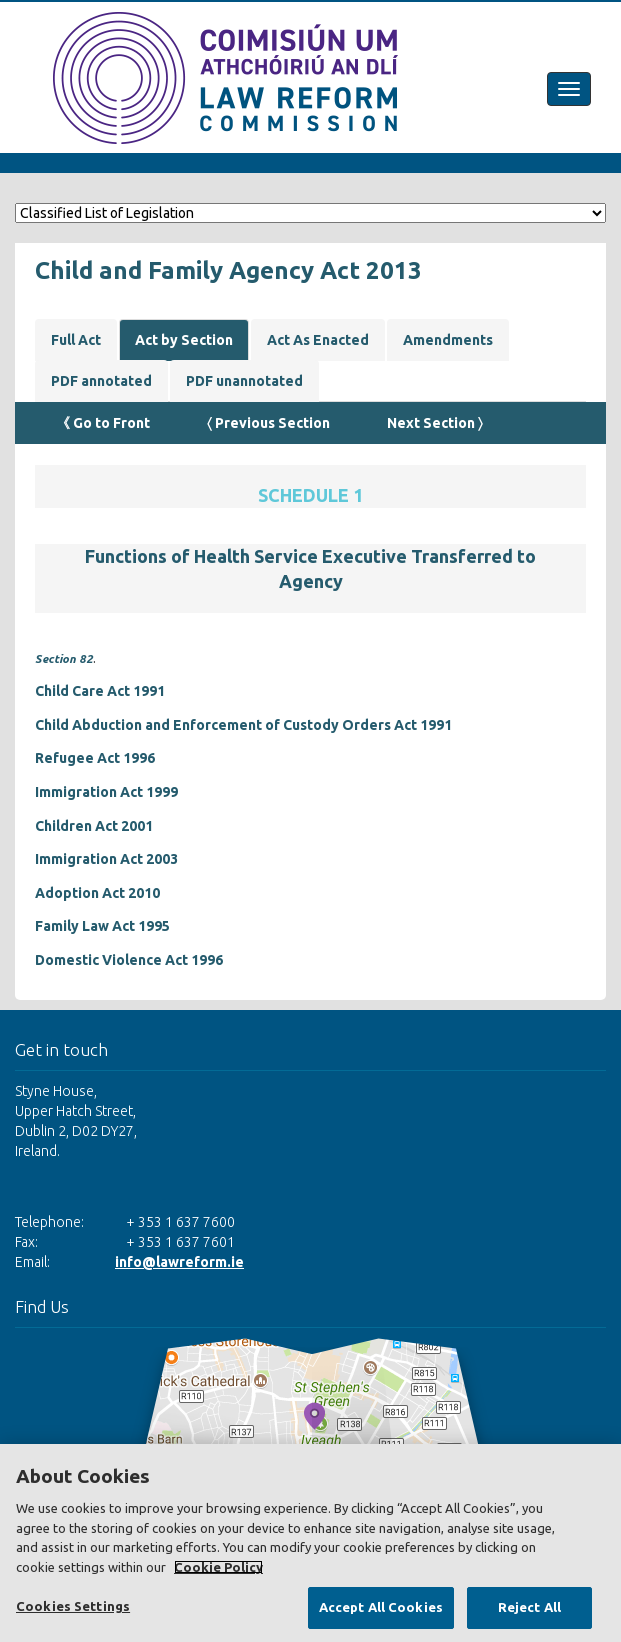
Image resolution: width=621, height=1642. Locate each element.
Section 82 (64, 658)
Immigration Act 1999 (106, 792)
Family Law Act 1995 (102, 926)
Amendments (448, 340)
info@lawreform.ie (179, 1262)
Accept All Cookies (381, 1607)
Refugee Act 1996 (95, 758)
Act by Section (184, 340)
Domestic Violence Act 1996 (129, 960)
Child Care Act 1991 (100, 691)
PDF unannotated (244, 381)
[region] (310, 1543)
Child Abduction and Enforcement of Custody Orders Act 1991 (243, 725)
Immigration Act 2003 (106, 859)
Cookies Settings (73, 1606)
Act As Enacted (318, 340)
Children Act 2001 (94, 826)
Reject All (529, 1607)
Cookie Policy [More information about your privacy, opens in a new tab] (218, 1567)
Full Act (76, 340)
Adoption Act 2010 (97, 893)
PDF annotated (101, 381)
